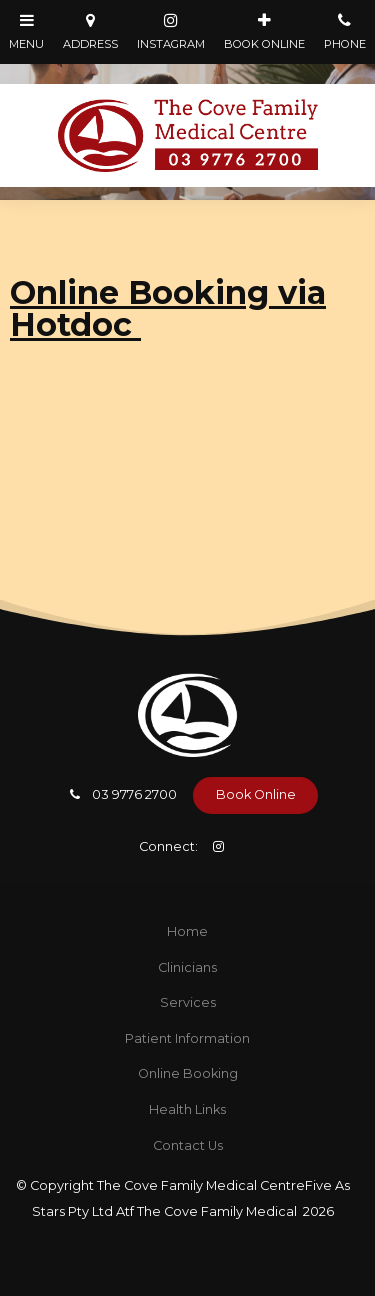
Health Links (187, 1109)
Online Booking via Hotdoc (168, 308)
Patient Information (187, 1038)
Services (188, 1002)
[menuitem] (187, 932)
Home (187, 931)
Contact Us (188, 1145)
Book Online (256, 794)
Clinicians (187, 967)
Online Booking (188, 1073)
